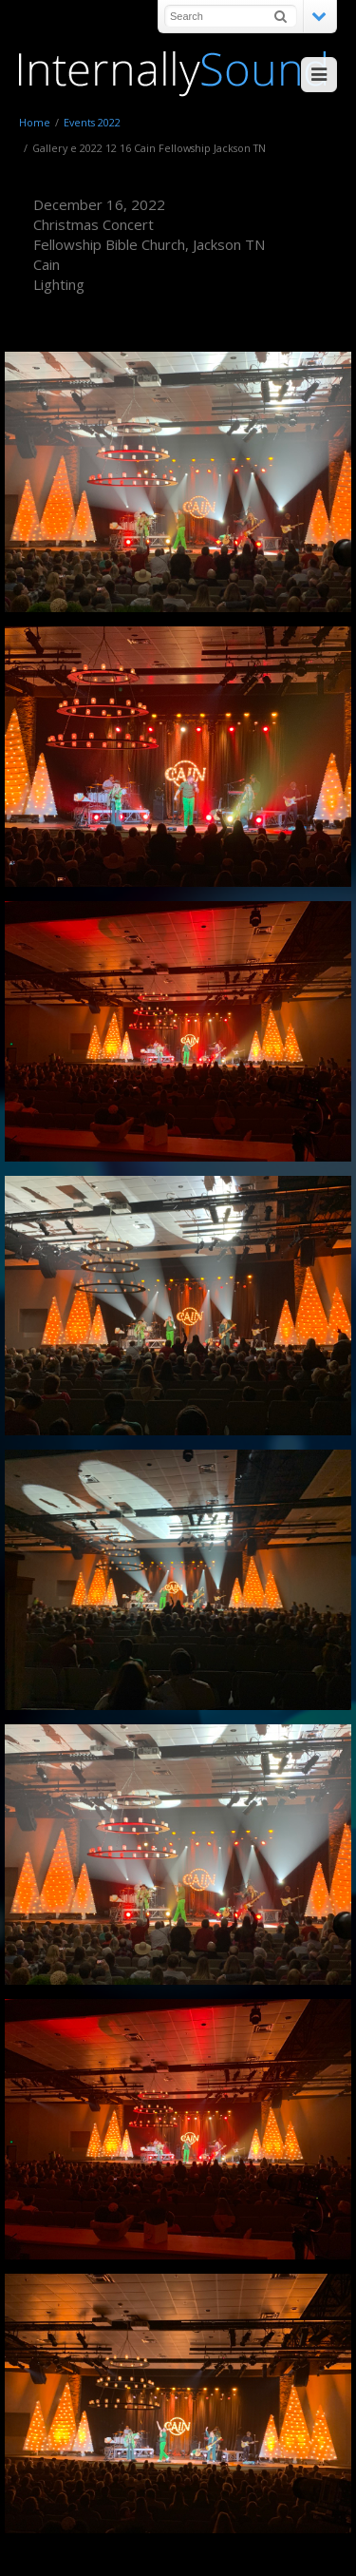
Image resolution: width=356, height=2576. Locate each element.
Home (34, 122)
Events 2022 (92, 122)
